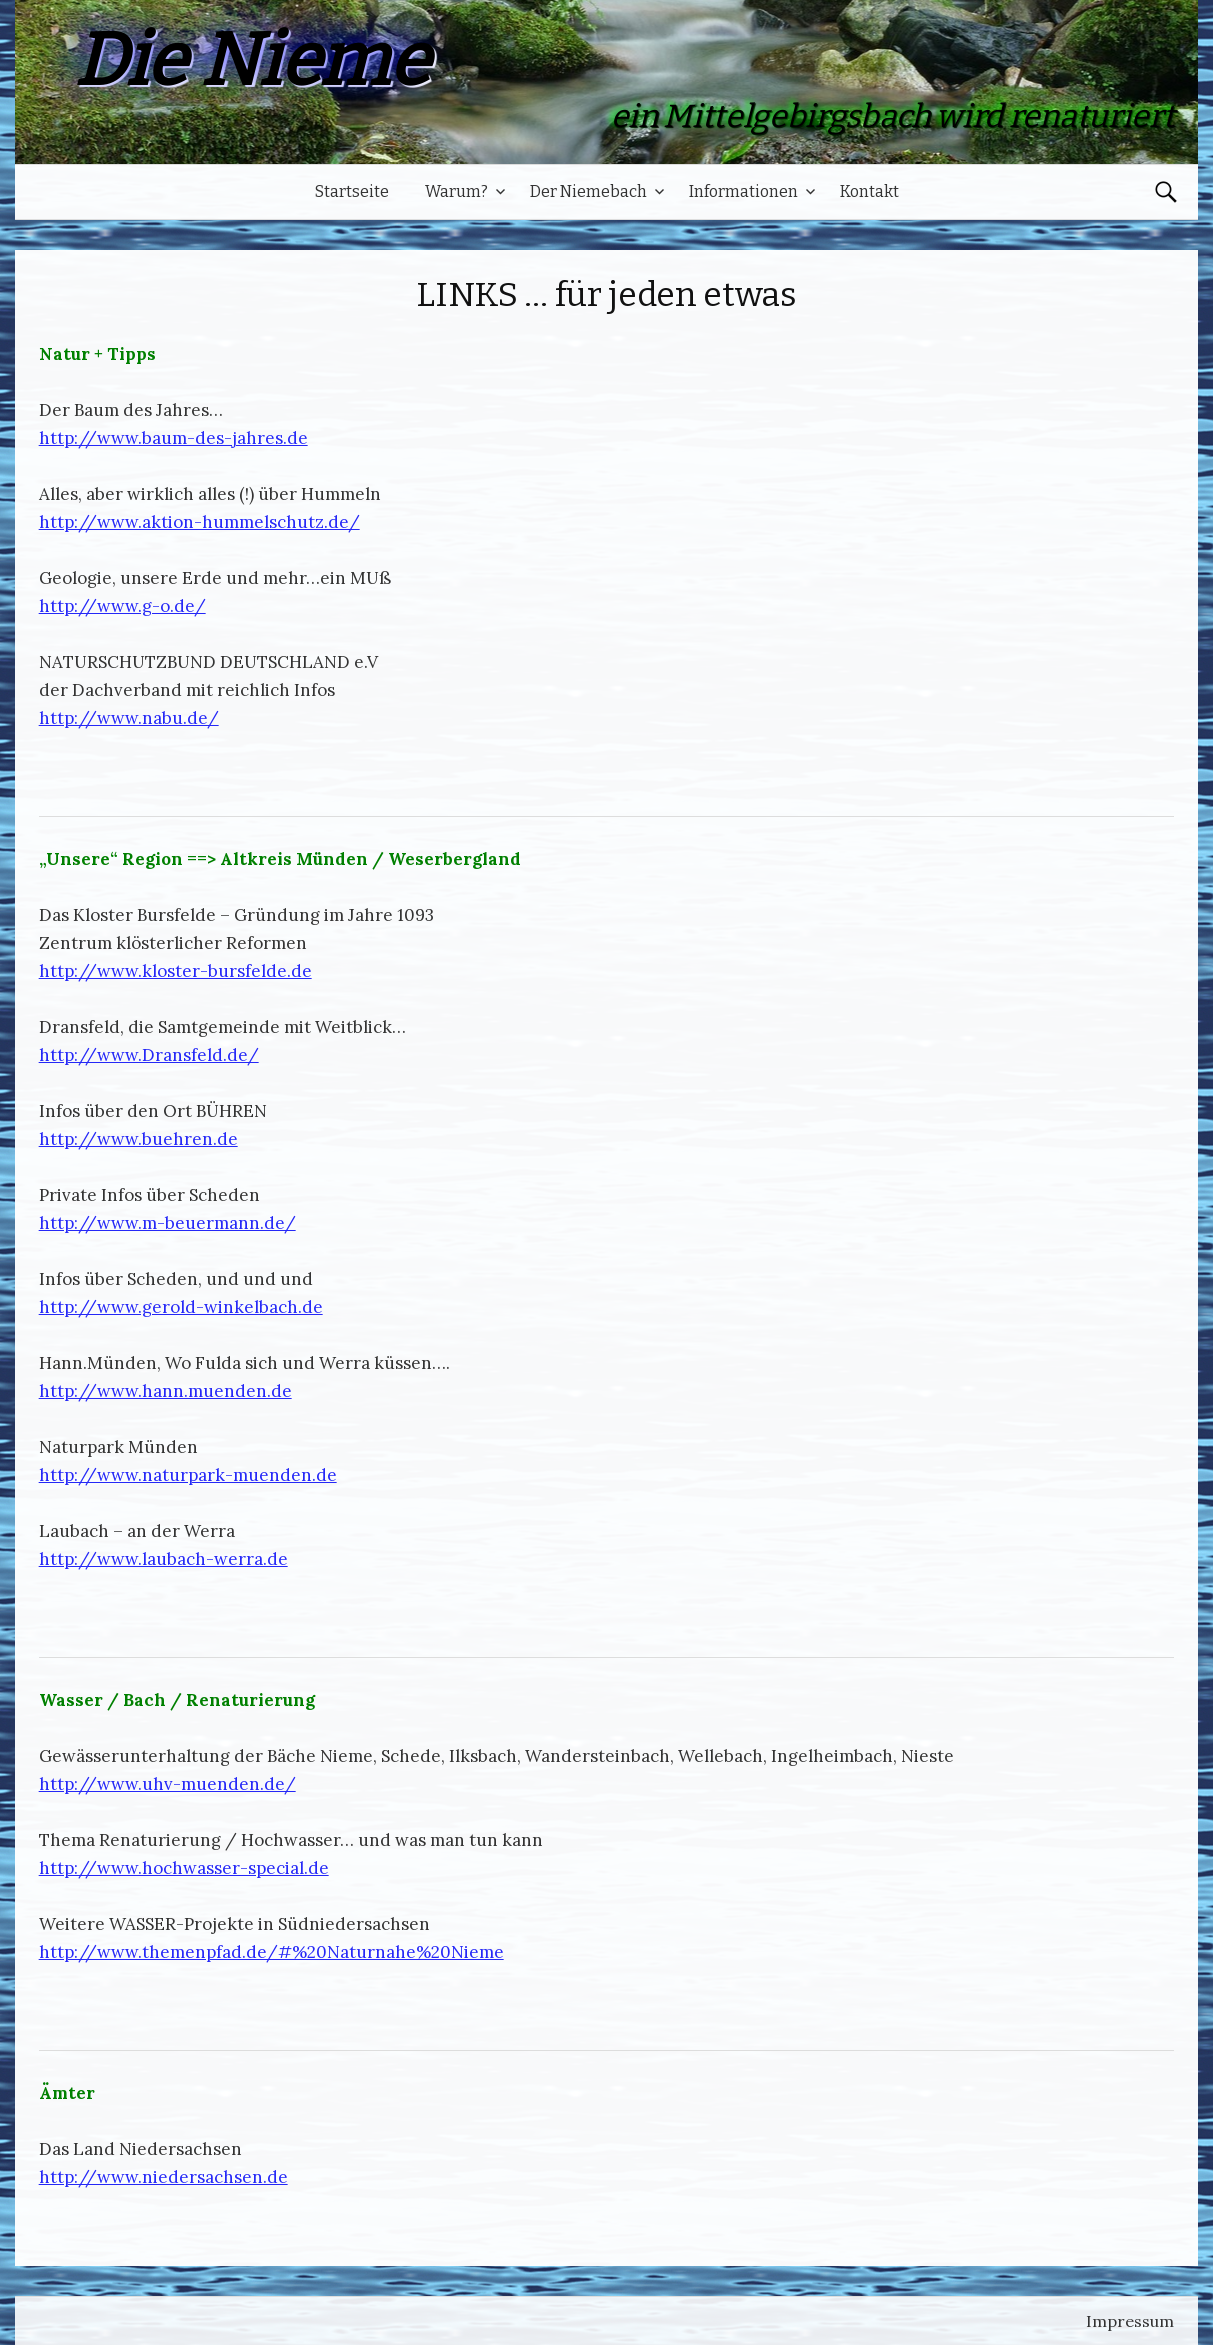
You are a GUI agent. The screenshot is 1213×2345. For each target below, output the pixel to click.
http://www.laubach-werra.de (163, 1559)
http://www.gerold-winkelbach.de (181, 1307)
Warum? (456, 191)
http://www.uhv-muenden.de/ (167, 1784)
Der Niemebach (588, 191)
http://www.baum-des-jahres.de (173, 438)
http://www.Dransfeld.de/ (149, 1055)
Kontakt (869, 191)
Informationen (743, 191)
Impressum (1130, 2321)
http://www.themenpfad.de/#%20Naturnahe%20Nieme (271, 1952)
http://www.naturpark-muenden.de (188, 1475)
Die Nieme (251, 60)
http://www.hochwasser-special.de (184, 1868)
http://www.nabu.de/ (129, 718)
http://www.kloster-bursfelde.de (175, 971)
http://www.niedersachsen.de (163, 2177)
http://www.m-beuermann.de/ (167, 1223)
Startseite (352, 191)
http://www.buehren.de (138, 1139)
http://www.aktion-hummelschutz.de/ (199, 522)
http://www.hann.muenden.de (165, 1391)
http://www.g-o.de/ (122, 606)
